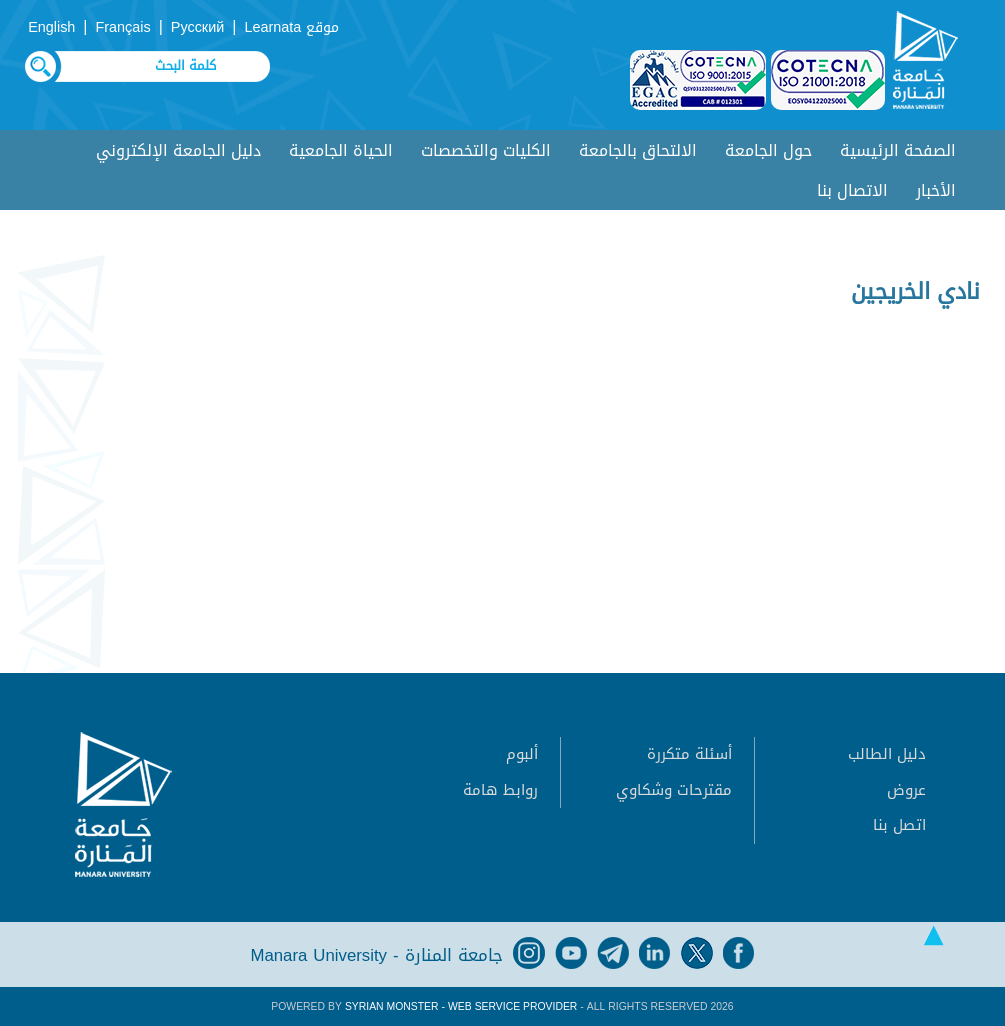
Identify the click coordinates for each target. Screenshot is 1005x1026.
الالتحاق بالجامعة (638, 150)
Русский (197, 27)
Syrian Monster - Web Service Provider (461, 1006)
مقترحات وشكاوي (674, 790)
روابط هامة (500, 790)
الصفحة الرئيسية (898, 150)
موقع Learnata (291, 27)
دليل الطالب (887, 754)
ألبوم (522, 754)
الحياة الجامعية (341, 150)
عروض (906, 790)
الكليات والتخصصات (486, 150)
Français (123, 27)
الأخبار (936, 190)
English (51, 27)
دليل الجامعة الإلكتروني (178, 150)
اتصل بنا (899, 825)
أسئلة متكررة (689, 754)
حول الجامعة (768, 150)
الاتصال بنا (852, 190)
